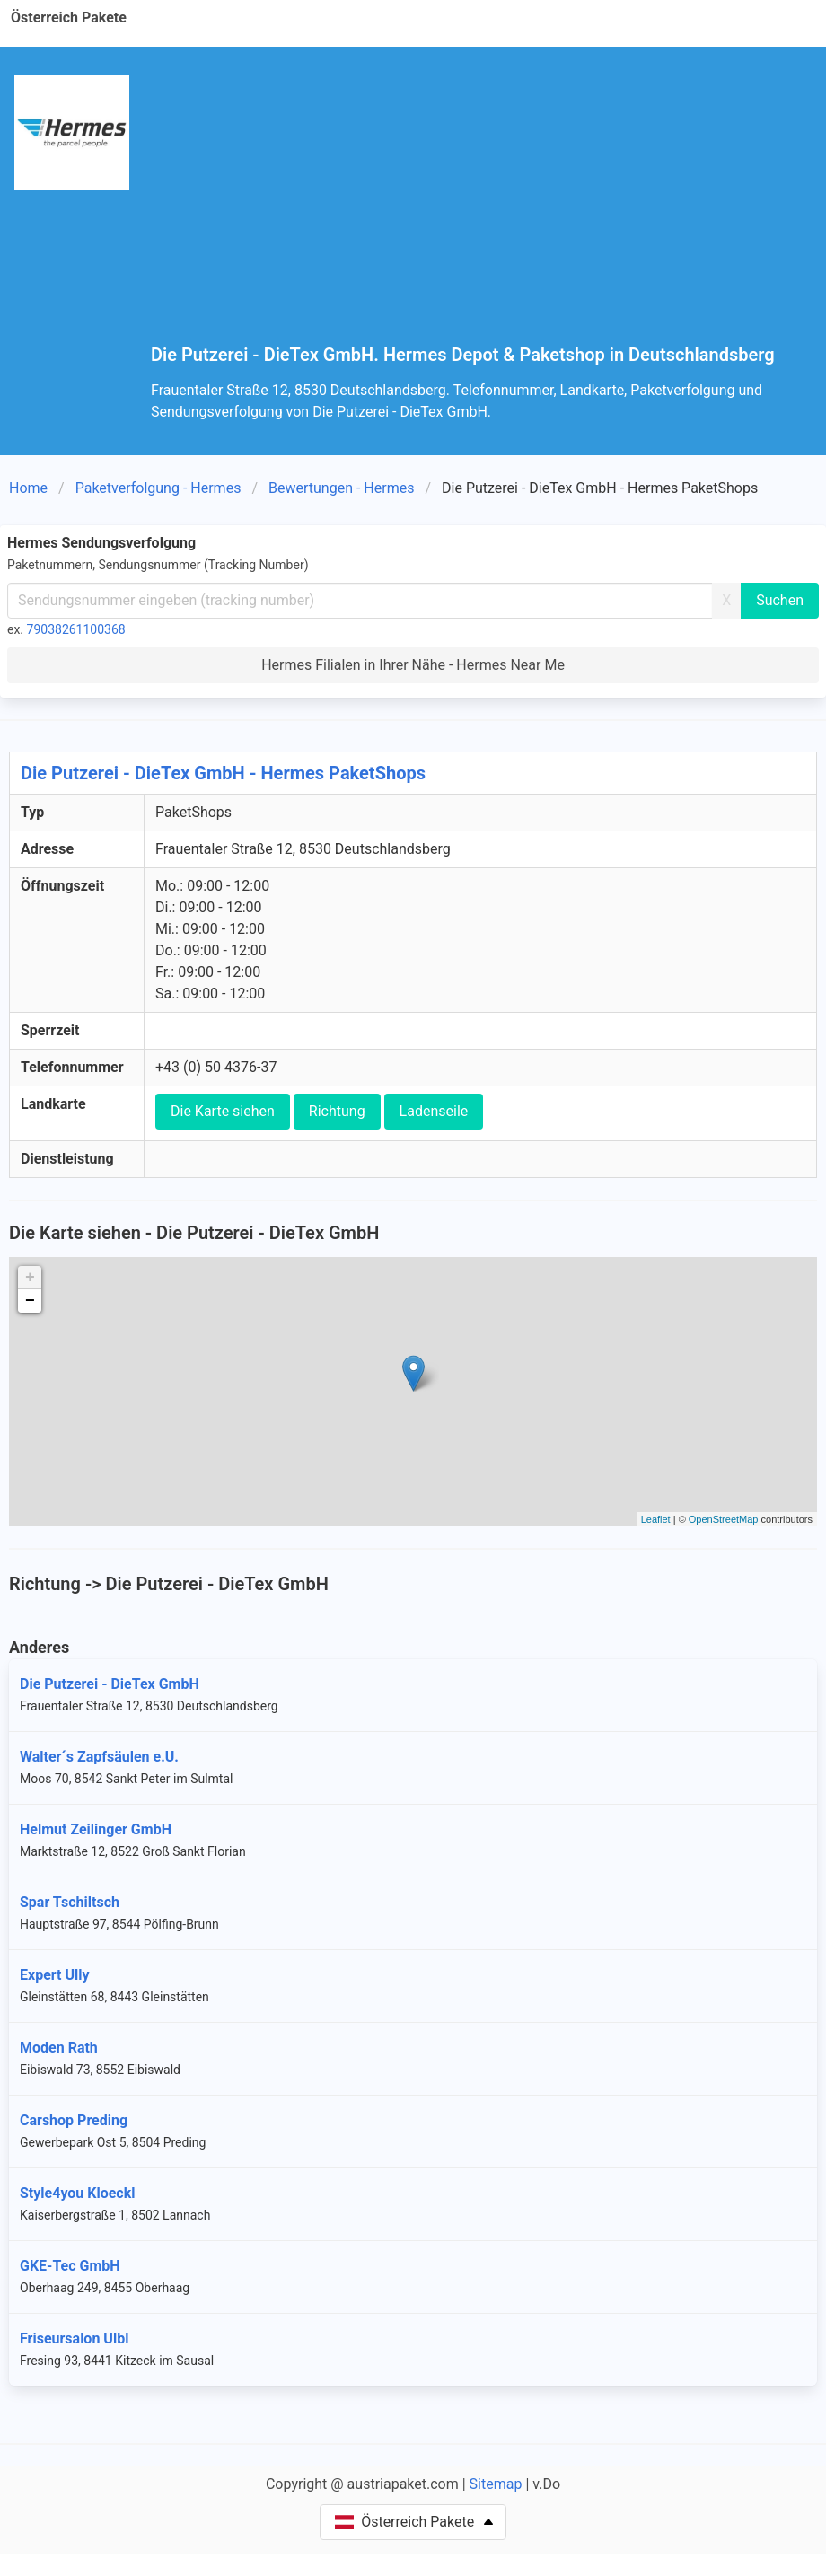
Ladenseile (434, 1111)
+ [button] (30, 1277)
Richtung (337, 1111)
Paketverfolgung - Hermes (158, 488)
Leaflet (656, 1519)
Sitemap (496, 2483)
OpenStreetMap (724, 1519)
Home (28, 488)
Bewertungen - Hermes (341, 488)
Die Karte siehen (223, 1111)
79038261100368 (76, 629)
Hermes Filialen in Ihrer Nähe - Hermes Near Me (413, 664)
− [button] (30, 1301)
